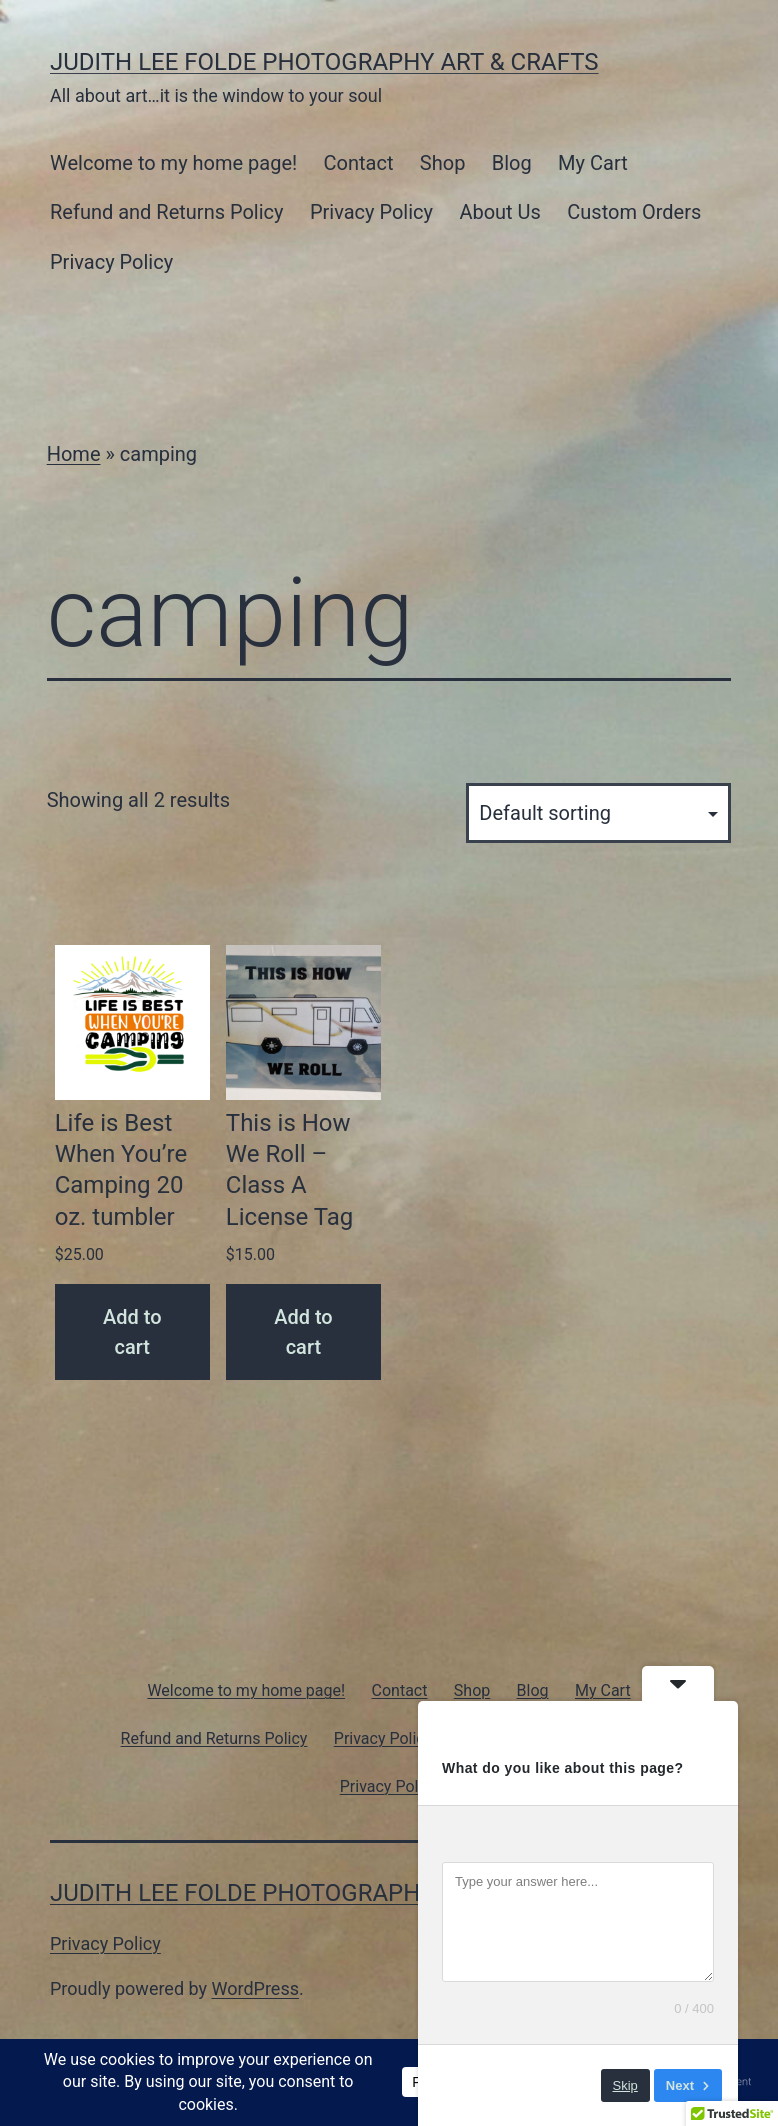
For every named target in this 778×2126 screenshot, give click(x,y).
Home (74, 454)
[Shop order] (598, 813)
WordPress (255, 1988)
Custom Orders (634, 212)
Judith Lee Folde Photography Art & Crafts (324, 62)
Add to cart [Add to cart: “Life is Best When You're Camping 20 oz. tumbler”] (132, 1332)
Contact (359, 163)
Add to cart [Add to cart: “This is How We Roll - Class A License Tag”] (303, 1332)
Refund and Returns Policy (167, 212)
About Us (500, 212)
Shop (443, 163)
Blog (512, 163)
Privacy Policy (371, 212)
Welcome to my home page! (173, 163)
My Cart (593, 163)
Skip (625, 2085)
